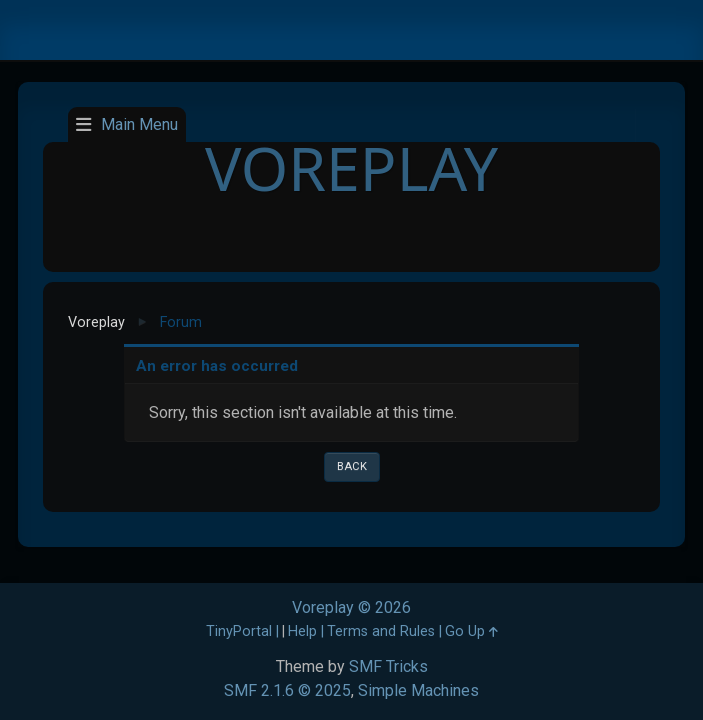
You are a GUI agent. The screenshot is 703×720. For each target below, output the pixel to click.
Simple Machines (418, 690)
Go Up (471, 631)
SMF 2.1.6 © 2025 (287, 690)
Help (302, 631)
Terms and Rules (381, 631)
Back (352, 466)
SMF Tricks (388, 666)
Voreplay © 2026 (351, 607)
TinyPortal (239, 631)
